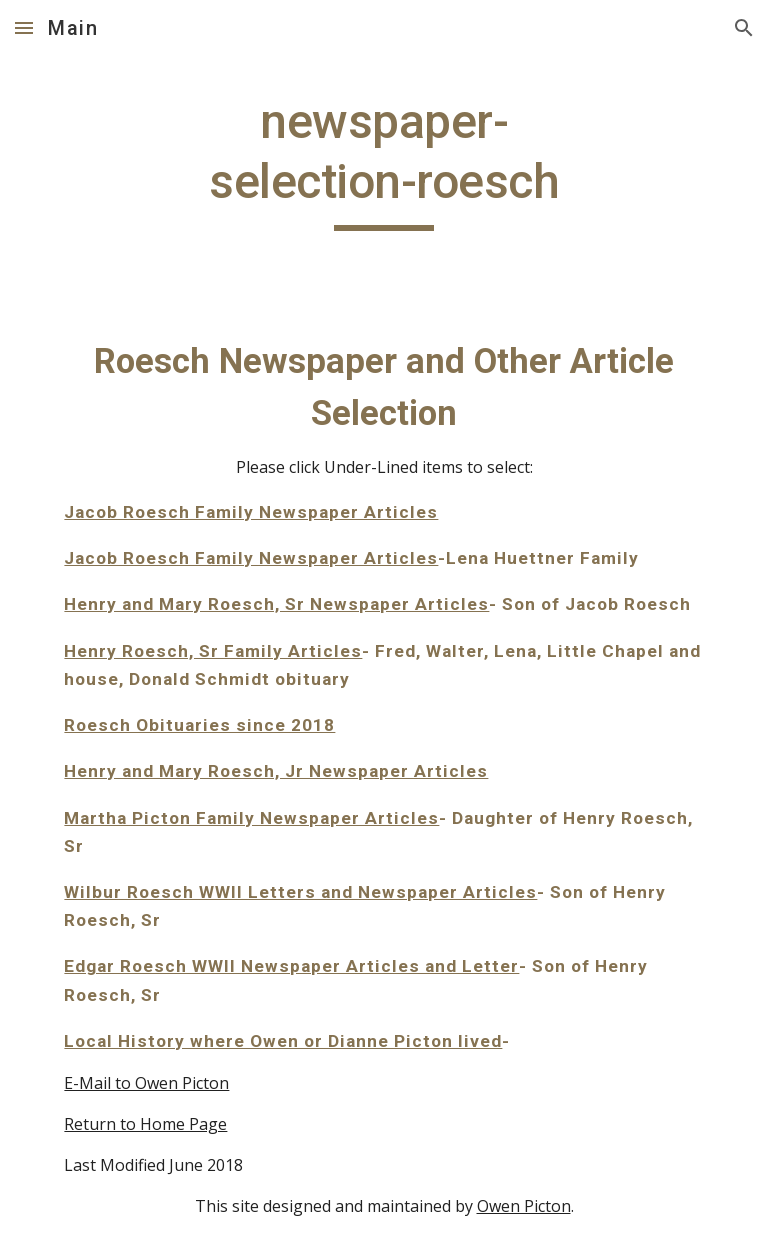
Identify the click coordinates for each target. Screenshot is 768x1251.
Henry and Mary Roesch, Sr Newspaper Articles (276, 604)
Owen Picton (524, 1206)
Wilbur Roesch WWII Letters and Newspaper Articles (300, 892)
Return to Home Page (145, 1124)
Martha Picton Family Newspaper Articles (251, 818)
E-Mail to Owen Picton (146, 1083)
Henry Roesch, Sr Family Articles (213, 651)
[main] (383, 161)
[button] (24, 27)
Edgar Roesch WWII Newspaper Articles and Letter (291, 966)
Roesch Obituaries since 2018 (199, 725)
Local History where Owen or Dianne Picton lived (283, 1041)
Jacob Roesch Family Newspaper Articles (251, 512)
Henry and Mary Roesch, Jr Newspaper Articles (276, 771)
